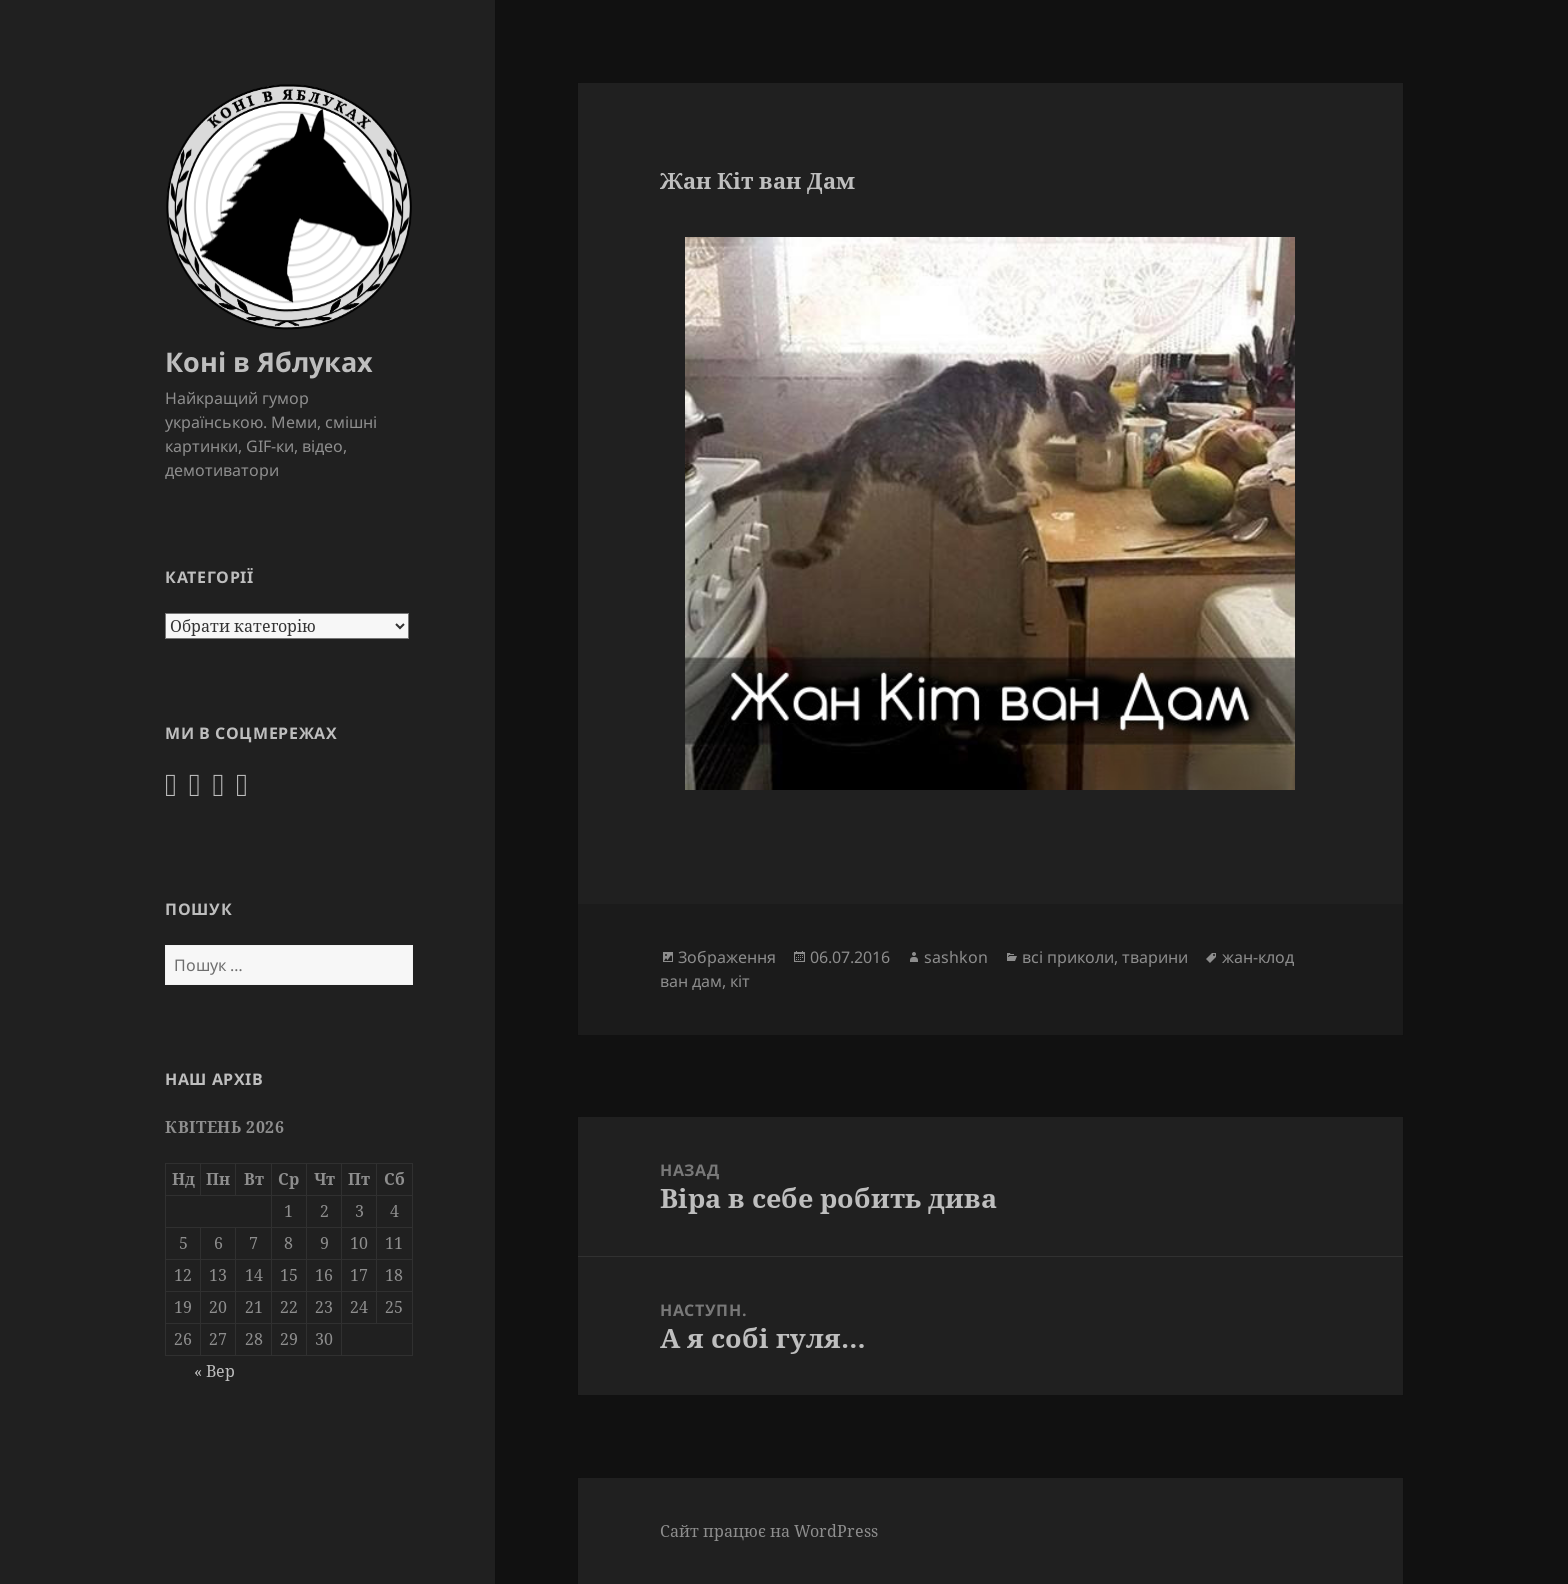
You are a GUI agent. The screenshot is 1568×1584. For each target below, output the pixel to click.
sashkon (956, 957)
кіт (740, 981)
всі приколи (1068, 957)
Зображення (727, 957)
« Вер (214, 1371)
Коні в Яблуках (269, 361)
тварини (1155, 957)
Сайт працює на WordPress (769, 1531)
